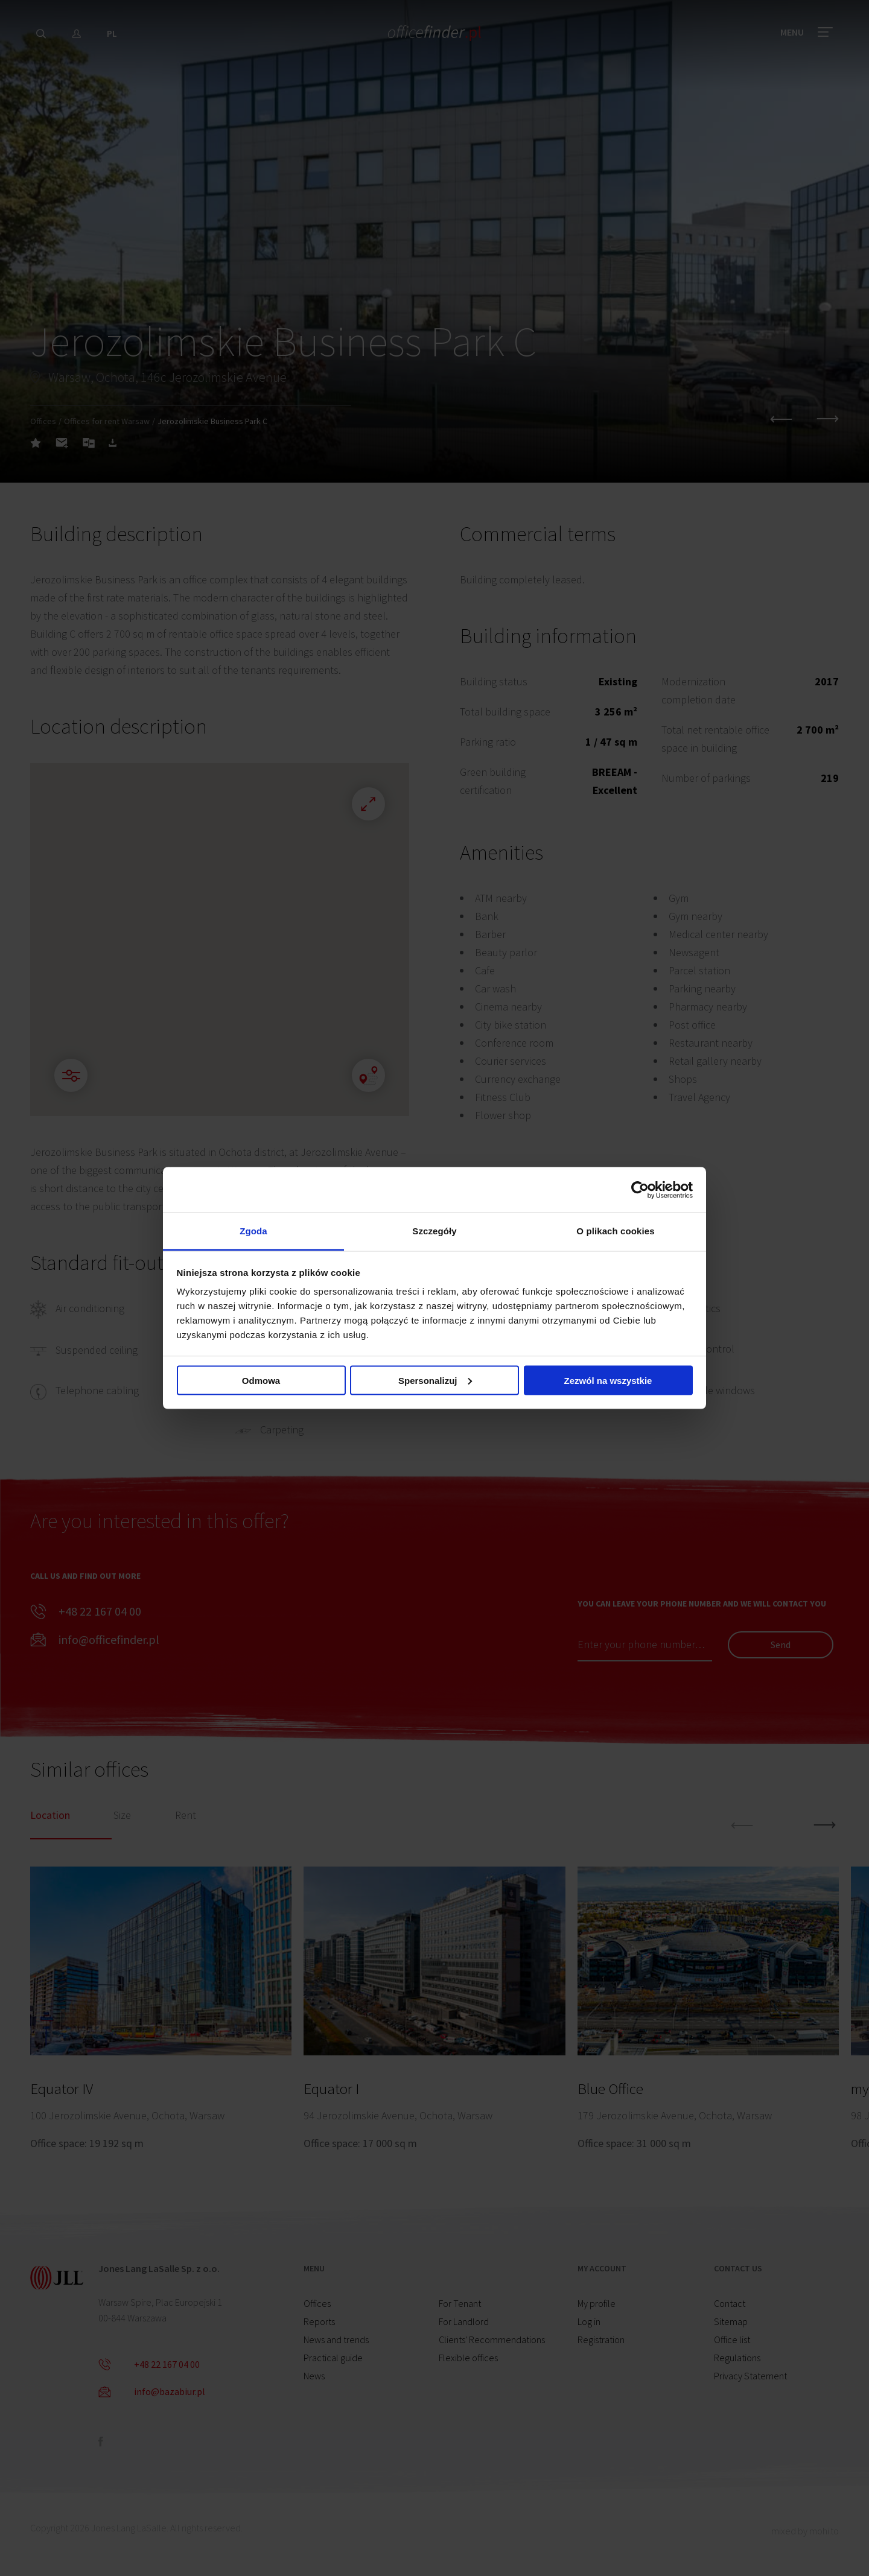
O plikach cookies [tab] (615, 1231)
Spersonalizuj (435, 1380)
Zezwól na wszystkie (608, 1380)
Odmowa (261, 1380)
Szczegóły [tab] (434, 1231)
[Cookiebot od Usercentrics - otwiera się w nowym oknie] (640, 1190)
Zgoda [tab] (253, 1231)
